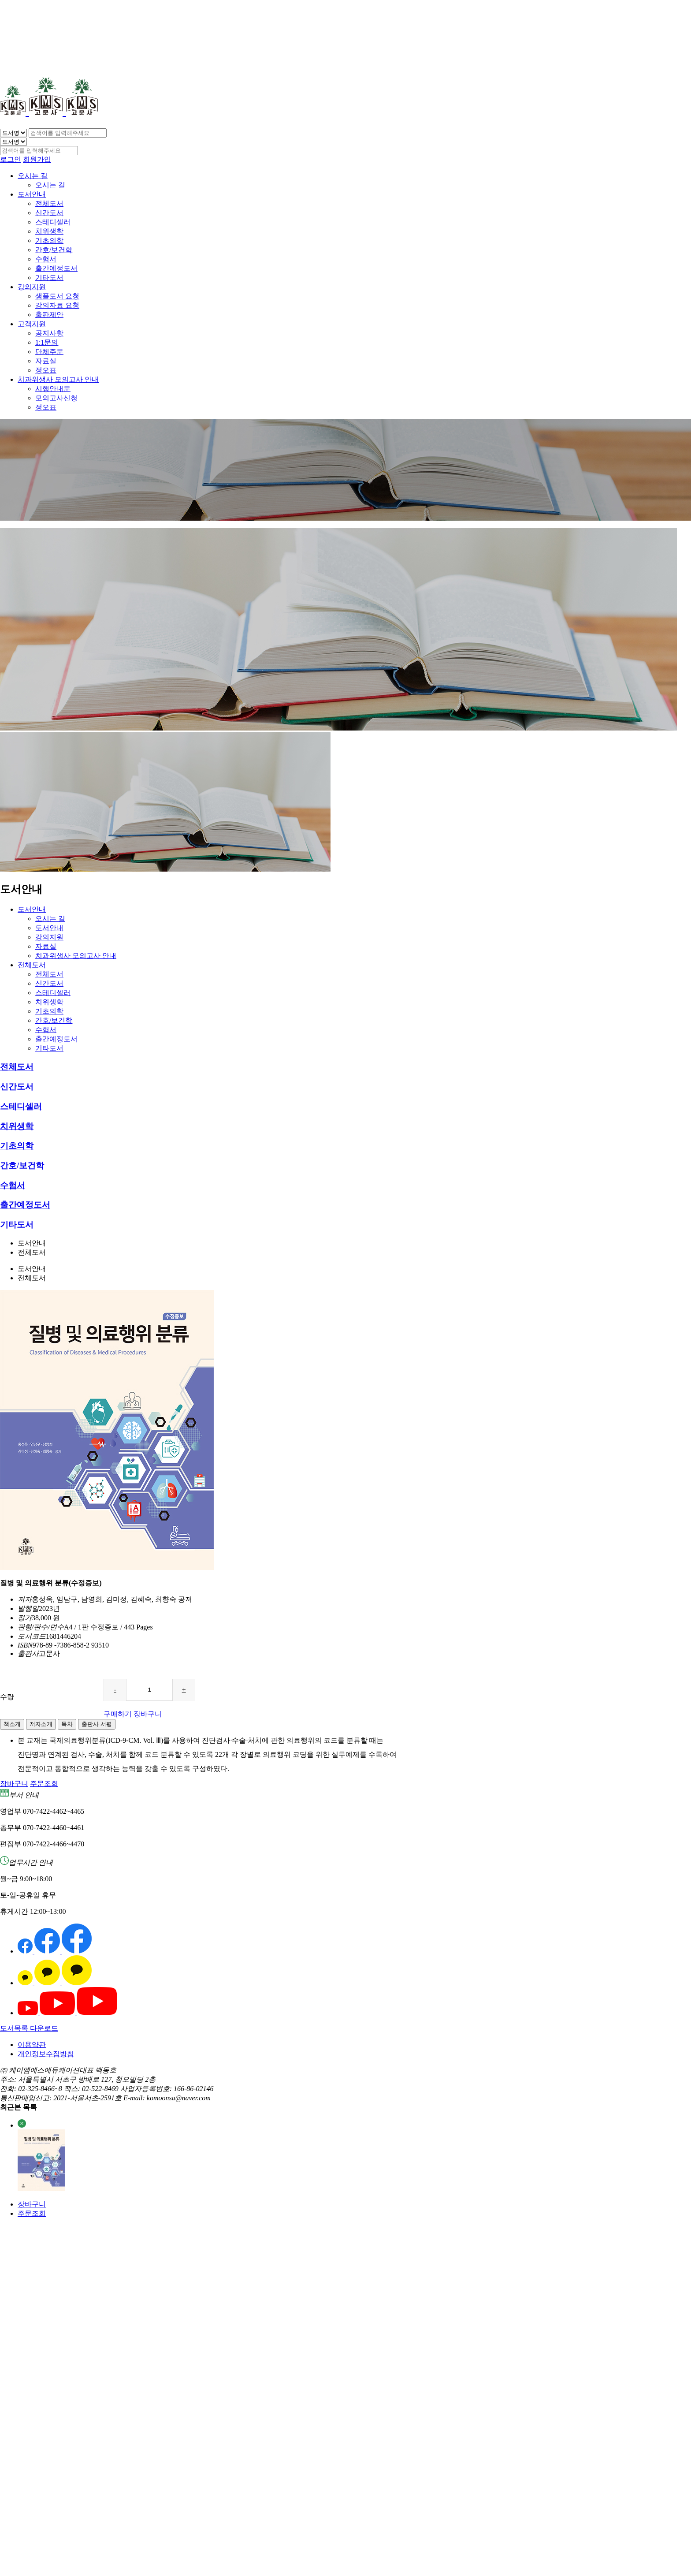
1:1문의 (46, 342)
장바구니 (32, 2204)
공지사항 (49, 333)
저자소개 (41, 1724)
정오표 (45, 370)
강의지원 (32, 287)
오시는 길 (33, 175)
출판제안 (49, 314)
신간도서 (49, 212)
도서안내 (32, 194)
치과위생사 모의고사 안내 (58, 379)
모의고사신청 (56, 398)
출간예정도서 (56, 268)
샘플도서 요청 (57, 296)
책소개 (12, 1724)
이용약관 (32, 2044)
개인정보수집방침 (46, 2054)
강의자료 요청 (57, 305)
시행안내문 (53, 388)
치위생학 (49, 231)
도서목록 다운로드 (29, 2028)
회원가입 (37, 159)
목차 (67, 1724)
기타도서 (49, 277)
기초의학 (49, 240)
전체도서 (49, 203)
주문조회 (32, 2213)
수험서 (45, 259)
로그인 (10, 159)
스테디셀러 (53, 222)
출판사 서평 (97, 1724)
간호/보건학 (53, 249)
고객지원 (32, 324)
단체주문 (49, 351)
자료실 (45, 361)
